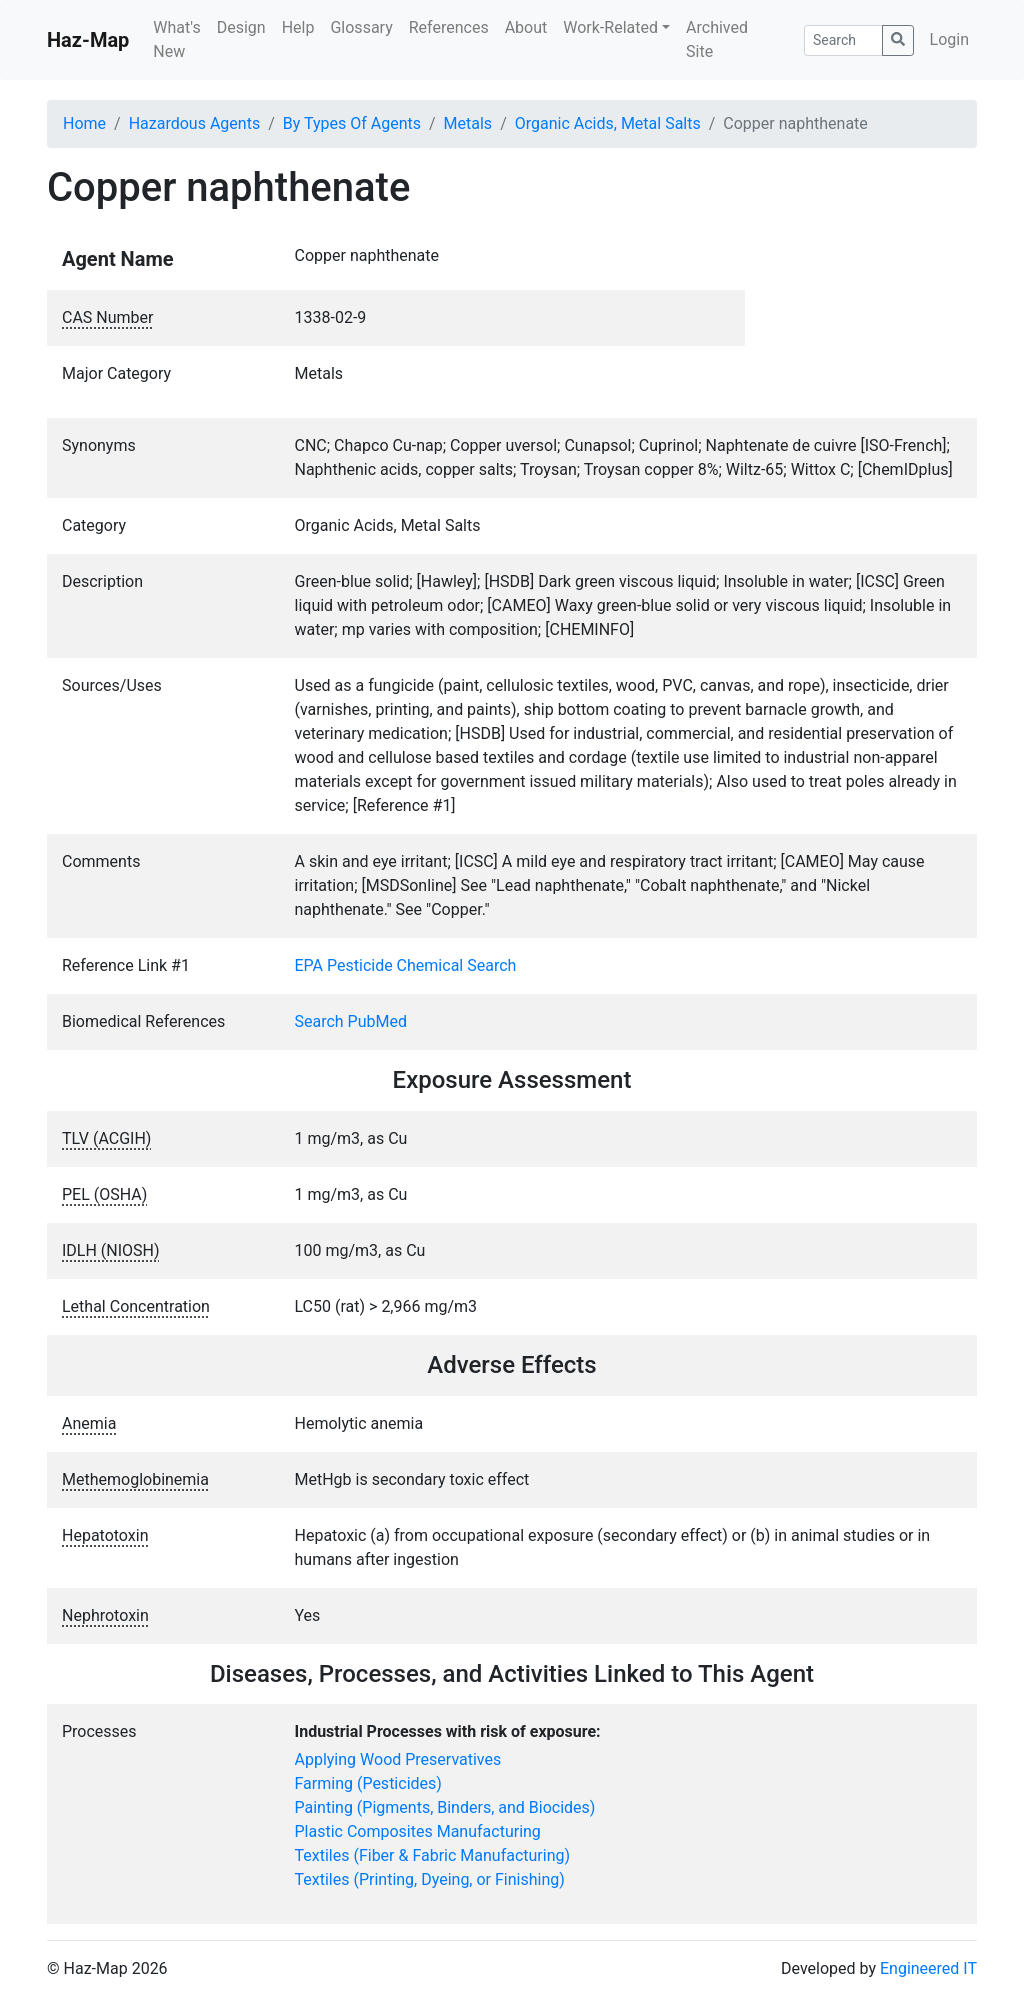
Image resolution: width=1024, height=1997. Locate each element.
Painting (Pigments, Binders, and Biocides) (445, 1807)
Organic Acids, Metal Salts (608, 123)
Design (241, 27)
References (449, 27)
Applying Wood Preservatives (398, 1759)
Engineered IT (928, 1968)
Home (84, 123)
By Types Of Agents (352, 123)
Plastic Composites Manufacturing (418, 1831)
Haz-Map (88, 40)
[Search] (843, 40)
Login (949, 39)
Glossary (361, 27)
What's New (176, 39)
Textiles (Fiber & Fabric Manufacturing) (433, 1855)
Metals (468, 123)
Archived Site (717, 39)
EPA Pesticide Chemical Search (406, 965)
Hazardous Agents (194, 123)
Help (298, 27)
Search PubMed (351, 1021)
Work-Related (610, 27)
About (526, 27)
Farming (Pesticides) (368, 1783)
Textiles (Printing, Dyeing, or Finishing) (430, 1879)
